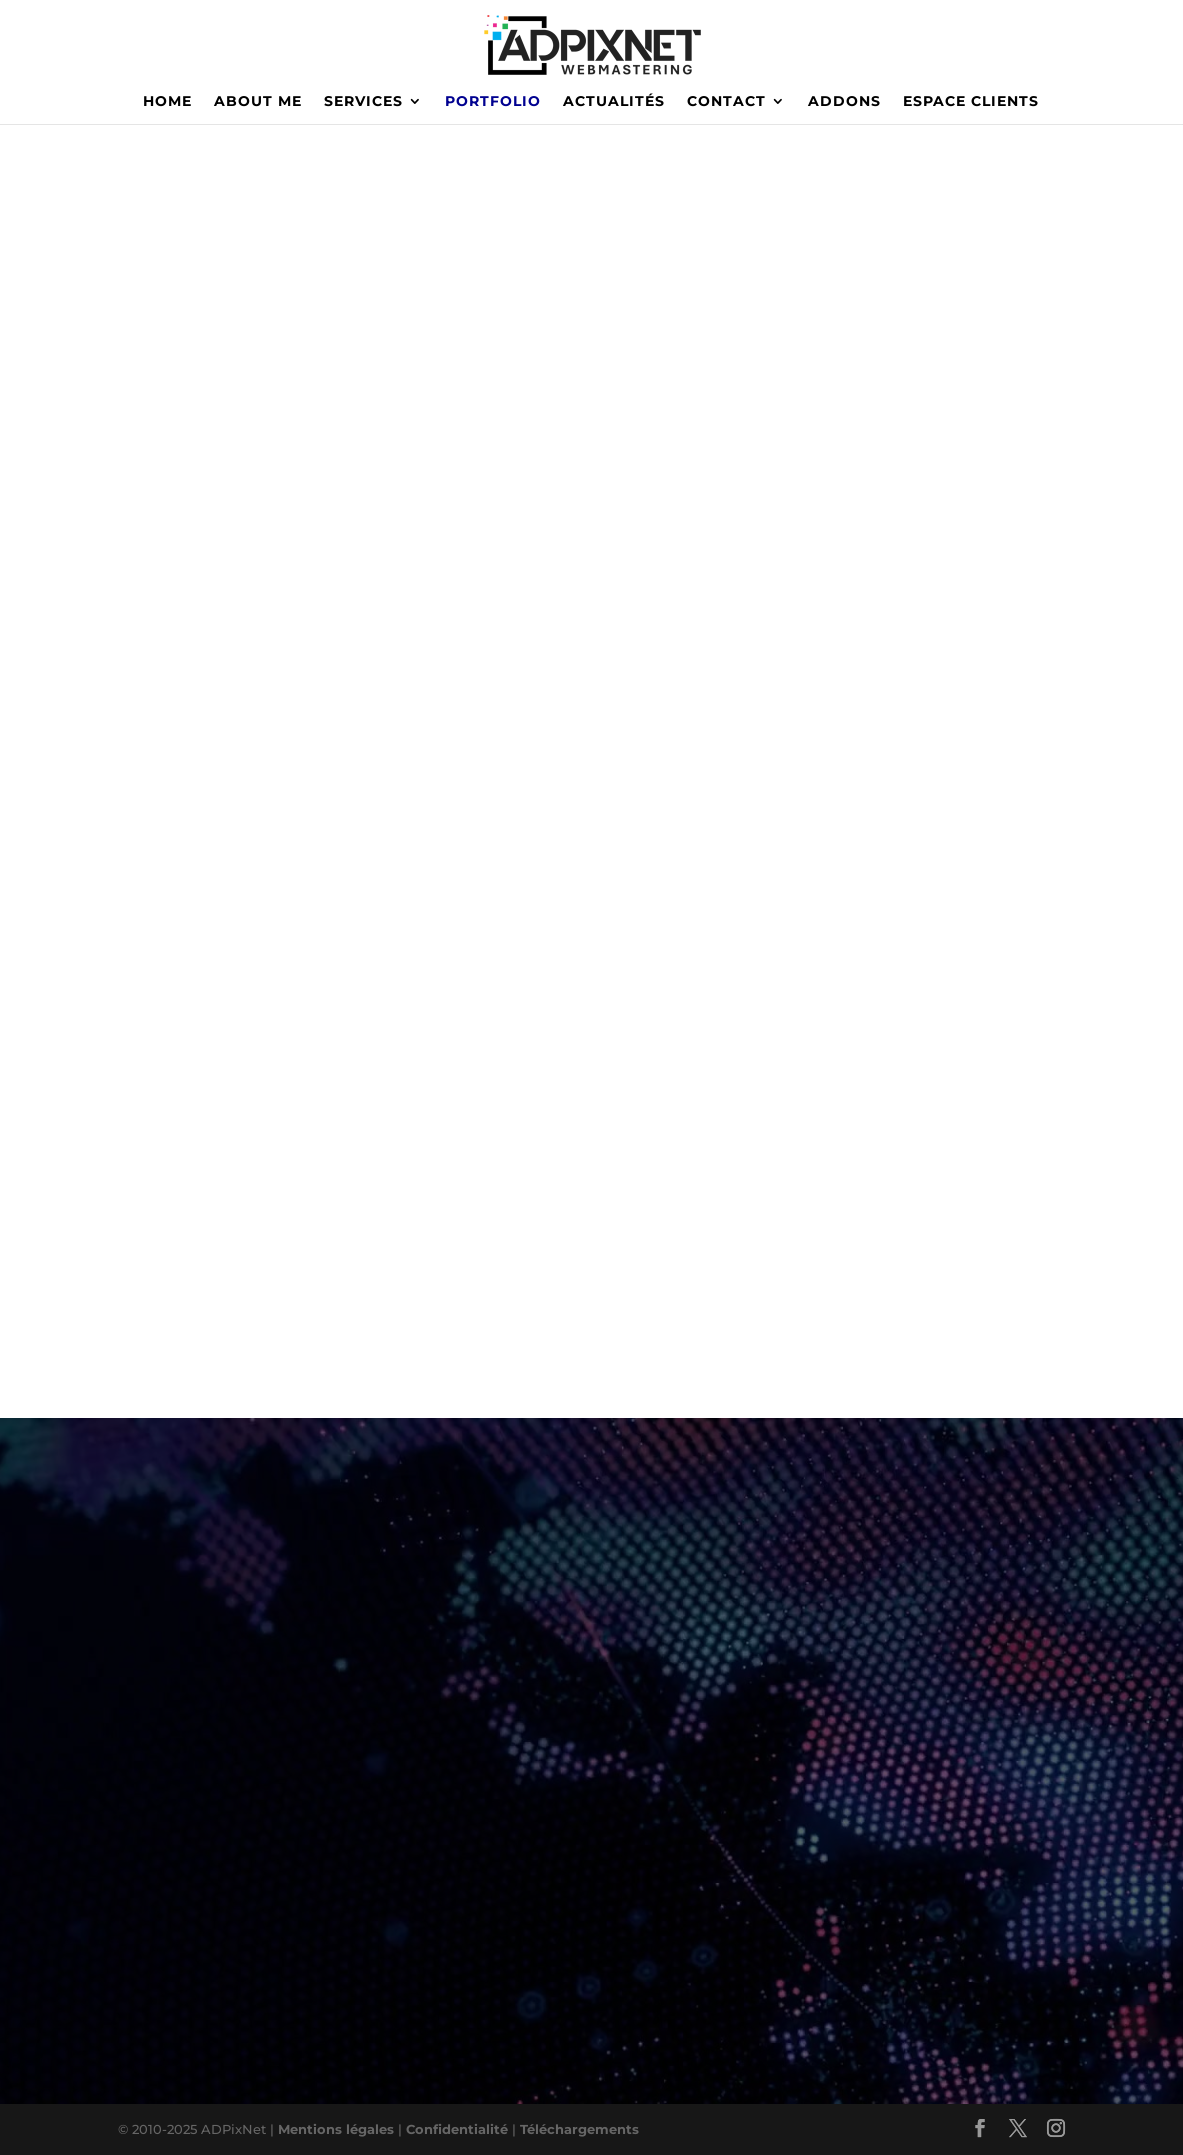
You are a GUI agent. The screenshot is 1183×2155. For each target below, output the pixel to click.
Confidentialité (459, 2129)
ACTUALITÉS (614, 102)
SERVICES (363, 102)
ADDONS (844, 102)
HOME (167, 102)
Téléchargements (579, 2129)
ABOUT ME (258, 102)
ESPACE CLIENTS (971, 102)
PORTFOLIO (493, 102)
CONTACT (726, 102)
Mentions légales (336, 2129)
